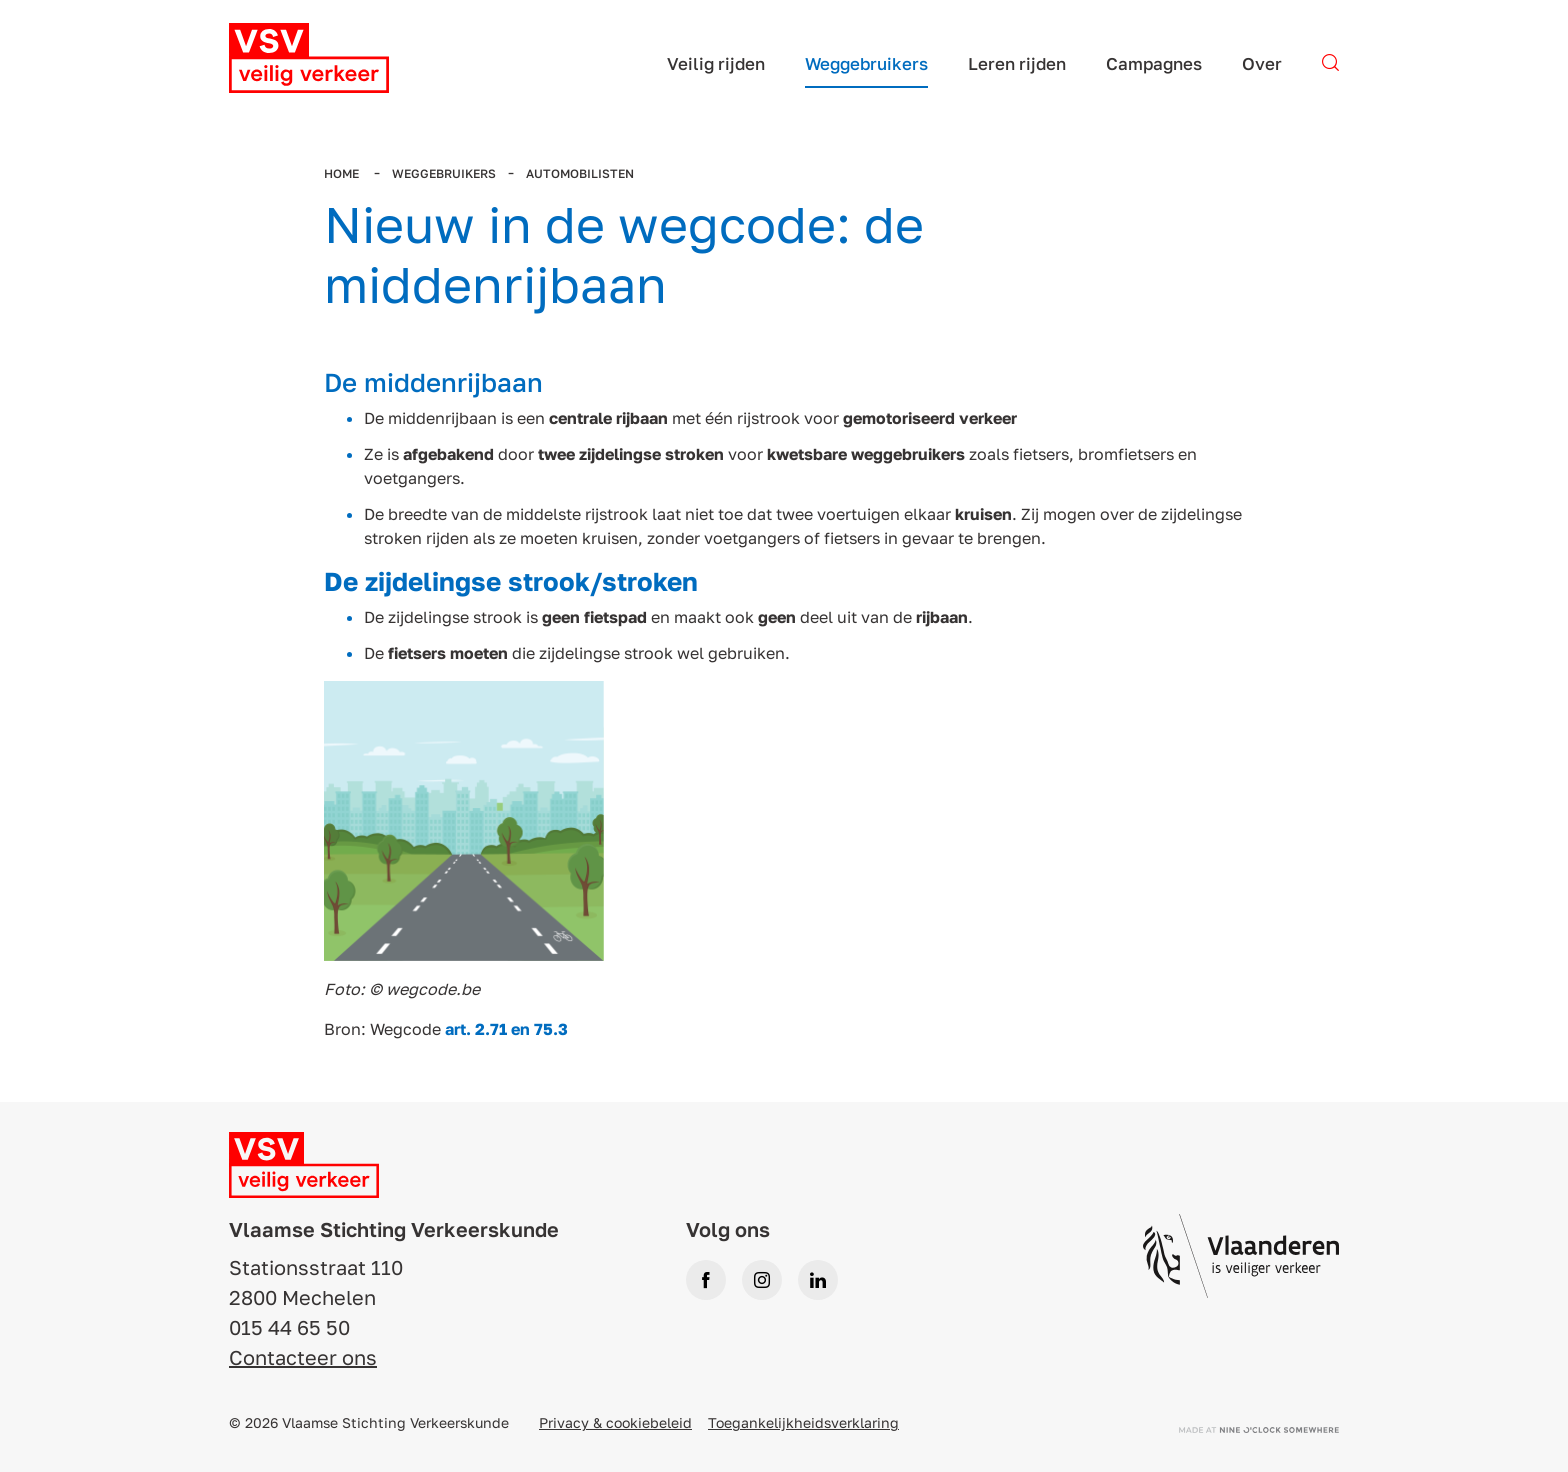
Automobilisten (580, 173)
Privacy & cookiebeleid (615, 1422)
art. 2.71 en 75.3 (506, 1029)
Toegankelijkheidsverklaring (803, 1422)
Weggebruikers (444, 173)
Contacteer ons (303, 1357)
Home (343, 173)
